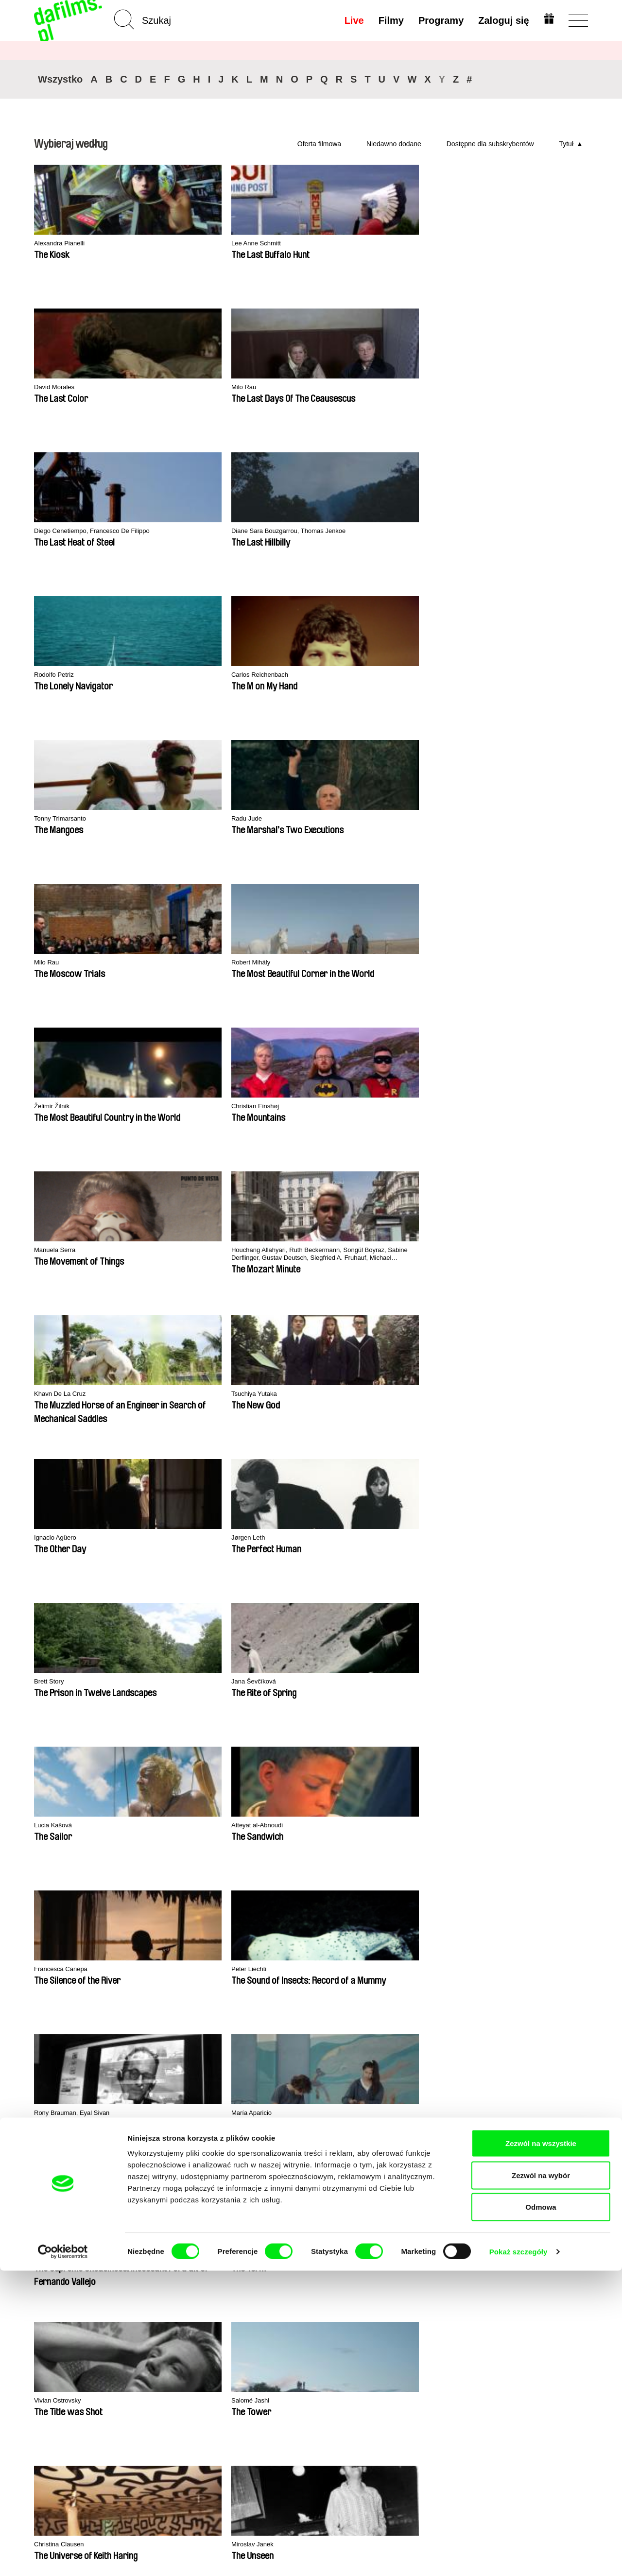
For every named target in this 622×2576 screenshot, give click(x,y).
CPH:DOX (47, 2035)
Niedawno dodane (393, 144)
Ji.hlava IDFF (449, 2035)
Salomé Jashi (168, 1106)
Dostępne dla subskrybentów (490, 144)
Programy (439, 20)
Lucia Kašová (281, 819)
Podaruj (237, 2356)
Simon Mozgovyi (60, 1394)
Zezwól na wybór (541, 2480)
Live (352, 20)
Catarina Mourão (174, 1394)
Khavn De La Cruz (177, 675)
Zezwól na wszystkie (540, 2448)
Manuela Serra (509, 531)
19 (265, 1629)
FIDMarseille (369, 2035)
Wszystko (60, 79)
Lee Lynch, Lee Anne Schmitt (194, 1250)
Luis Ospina (391, 963)
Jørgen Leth (504, 675)
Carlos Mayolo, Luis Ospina (78, 1250)
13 (154, 1629)
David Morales (282, 244)
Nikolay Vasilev (58, 1538)
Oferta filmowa (319, 144)
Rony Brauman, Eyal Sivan (190, 963)
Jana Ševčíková (172, 819)
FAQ (231, 2365)
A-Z (135, 2321)
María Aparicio (282, 963)
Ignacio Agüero (396, 675)
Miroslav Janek (396, 1106)
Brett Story (51, 819)
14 (172, 1629)
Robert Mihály (169, 531)
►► (576, 1629)
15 (191, 1629)
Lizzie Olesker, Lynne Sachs (305, 1250)
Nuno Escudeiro (511, 1106)
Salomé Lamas (509, 1394)
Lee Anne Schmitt (175, 244)
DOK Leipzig (289, 2035)
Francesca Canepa (516, 819)
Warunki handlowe (66, 2347)
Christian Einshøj (399, 531)
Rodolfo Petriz (169, 387)
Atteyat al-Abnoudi (402, 819)
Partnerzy (50, 2330)
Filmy (389, 20)
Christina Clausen (288, 1106)
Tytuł (566, 144)
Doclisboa (126, 2035)
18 (247, 1629)
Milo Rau (386, 244)
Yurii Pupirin (391, 1538)
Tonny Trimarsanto (402, 387)
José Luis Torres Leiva (521, 1250)
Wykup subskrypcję (245, 2334)
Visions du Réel (532, 2035)
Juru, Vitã (500, 1538)
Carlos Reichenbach (292, 387)
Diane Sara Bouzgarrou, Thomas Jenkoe (73, 391)
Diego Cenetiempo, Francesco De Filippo (534, 248)
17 (228, 1629)
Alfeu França (393, 1250)
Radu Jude (502, 387)
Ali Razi (271, 1538)
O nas (44, 2321)
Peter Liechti (54, 963)
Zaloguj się (502, 20)
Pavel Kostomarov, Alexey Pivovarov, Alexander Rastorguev (527, 967)
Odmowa (540, 2512)
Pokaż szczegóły (518, 2557)
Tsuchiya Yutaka (285, 675)
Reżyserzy (146, 2365)
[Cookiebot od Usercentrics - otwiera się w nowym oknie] (62, 2557)
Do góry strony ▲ (559, 2309)
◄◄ (537, 1629)
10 (122, 1629)
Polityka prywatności (70, 2339)
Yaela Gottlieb (169, 1538)
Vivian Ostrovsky (61, 1106)
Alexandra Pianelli (63, 244)
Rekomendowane (159, 2339)
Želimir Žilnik (279, 531)
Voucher (238, 2347)
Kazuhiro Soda (283, 1394)
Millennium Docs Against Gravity (225, 2039)
